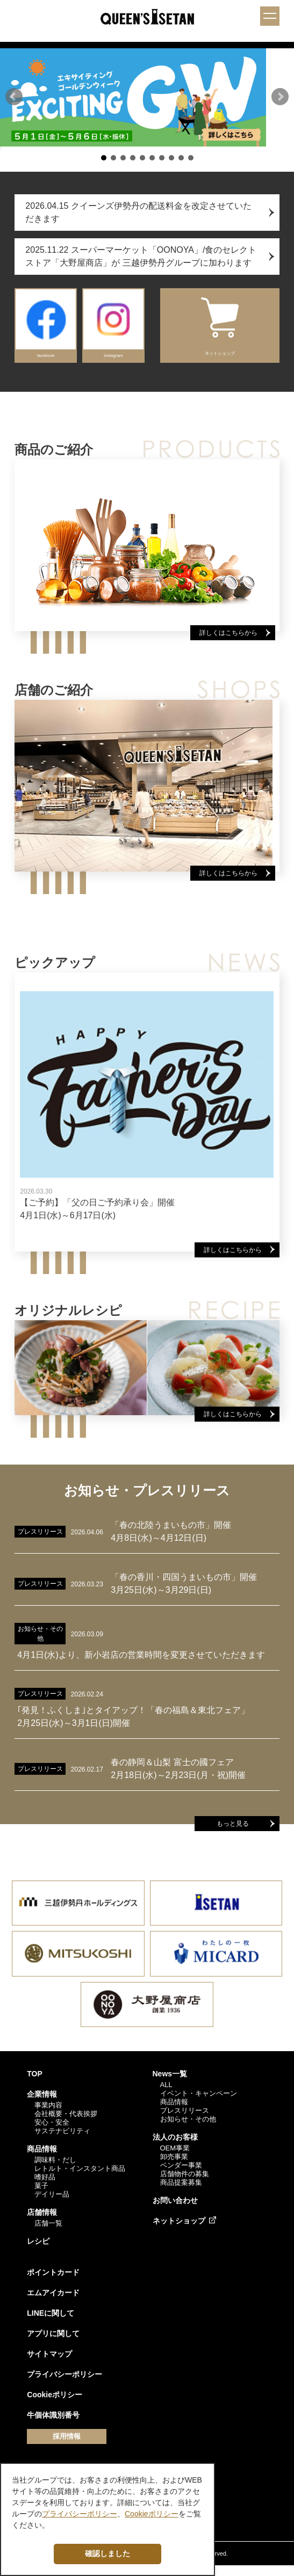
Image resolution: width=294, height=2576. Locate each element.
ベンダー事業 (181, 2175)
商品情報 (42, 2159)
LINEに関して (50, 2323)
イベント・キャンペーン (198, 2103)
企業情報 (42, 2104)
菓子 (41, 2196)
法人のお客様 (175, 2147)
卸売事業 (174, 2167)
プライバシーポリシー (64, 2384)
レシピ (38, 2251)
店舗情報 (42, 2222)
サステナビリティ (62, 2141)
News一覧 (170, 2084)
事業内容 (48, 2115)
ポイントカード (53, 2282)
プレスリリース (184, 2121)
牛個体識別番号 (53, 2425)
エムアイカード (53, 2303)
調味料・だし (55, 2170)
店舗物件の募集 (184, 2184)
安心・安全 (51, 2132)
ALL (166, 2095)
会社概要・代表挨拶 (65, 2124)
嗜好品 (44, 2187)
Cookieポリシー (54, 2405)
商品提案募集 (181, 2193)
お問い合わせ (175, 2210)
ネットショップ (179, 2231)
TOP (34, 2084)
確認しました (107, 2553)
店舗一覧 (48, 2233)
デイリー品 (51, 2204)
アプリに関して (53, 2343)
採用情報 (67, 2446)
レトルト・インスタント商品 (79, 2179)
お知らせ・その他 (188, 2129)
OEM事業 (175, 2158)
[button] (14, 102)
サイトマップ (49, 2364)
